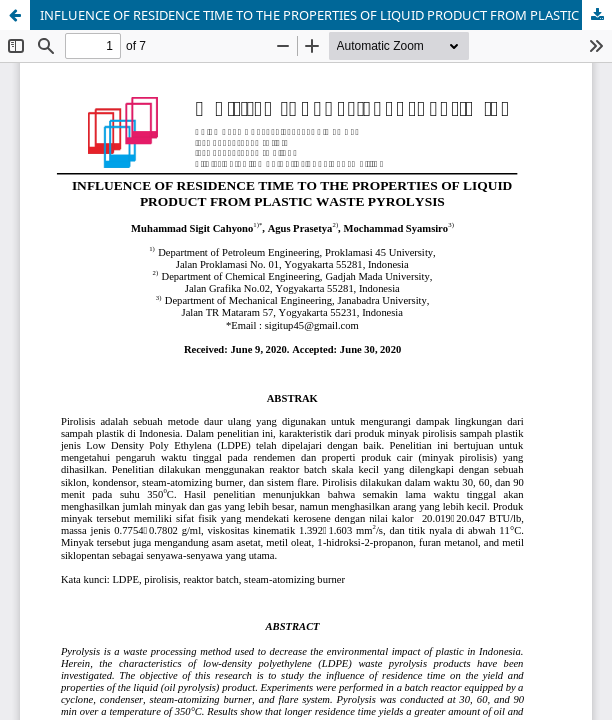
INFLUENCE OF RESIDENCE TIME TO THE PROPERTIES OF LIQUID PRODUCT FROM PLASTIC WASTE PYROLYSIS (326, 15)
